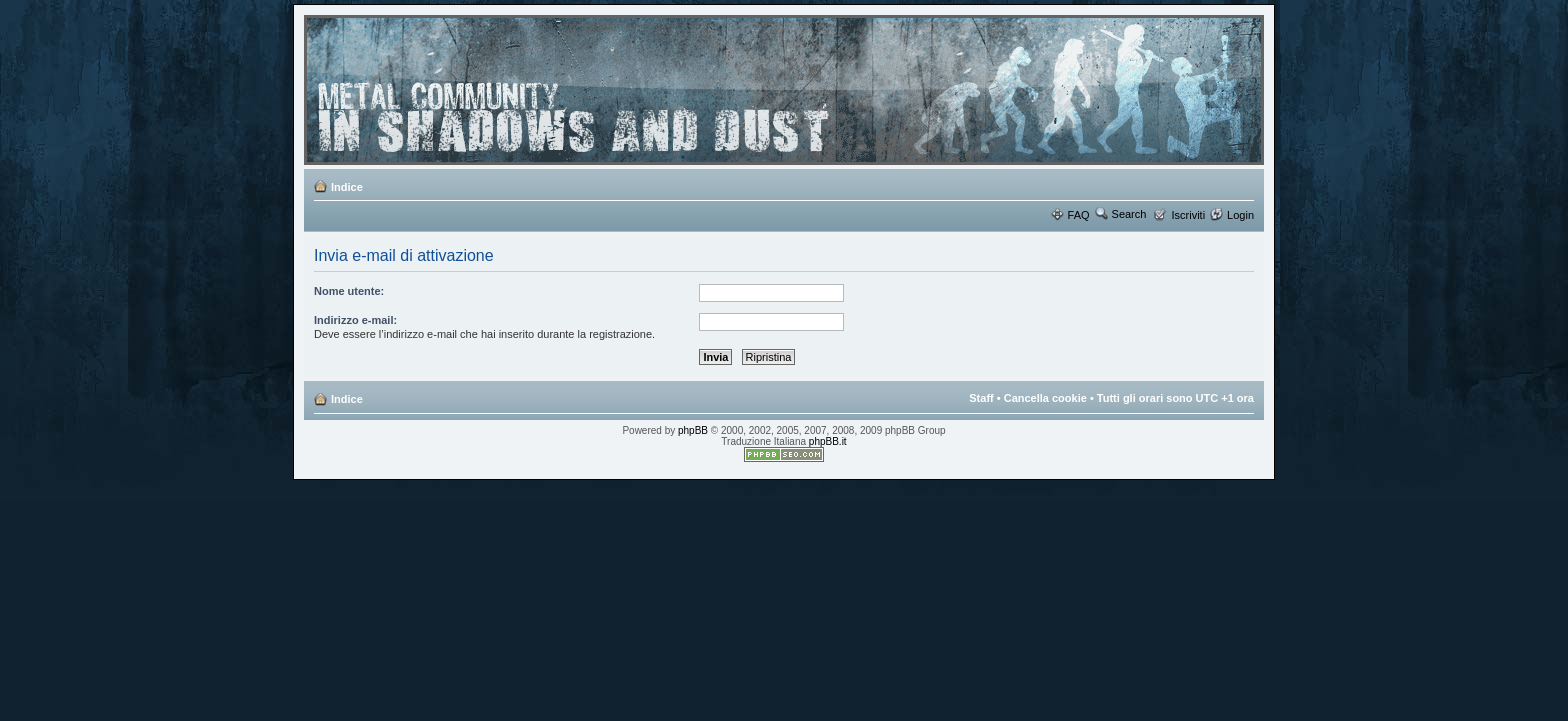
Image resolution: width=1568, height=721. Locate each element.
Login (1240, 215)
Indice (347, 187)
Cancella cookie (1045, 398)
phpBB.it (828, 441)
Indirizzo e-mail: (355, 320)
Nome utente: (349, 291)
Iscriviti (1188, 215)
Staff (981, 398)
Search (1129, 214)
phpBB (693, 430)
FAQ (1079, 215)
